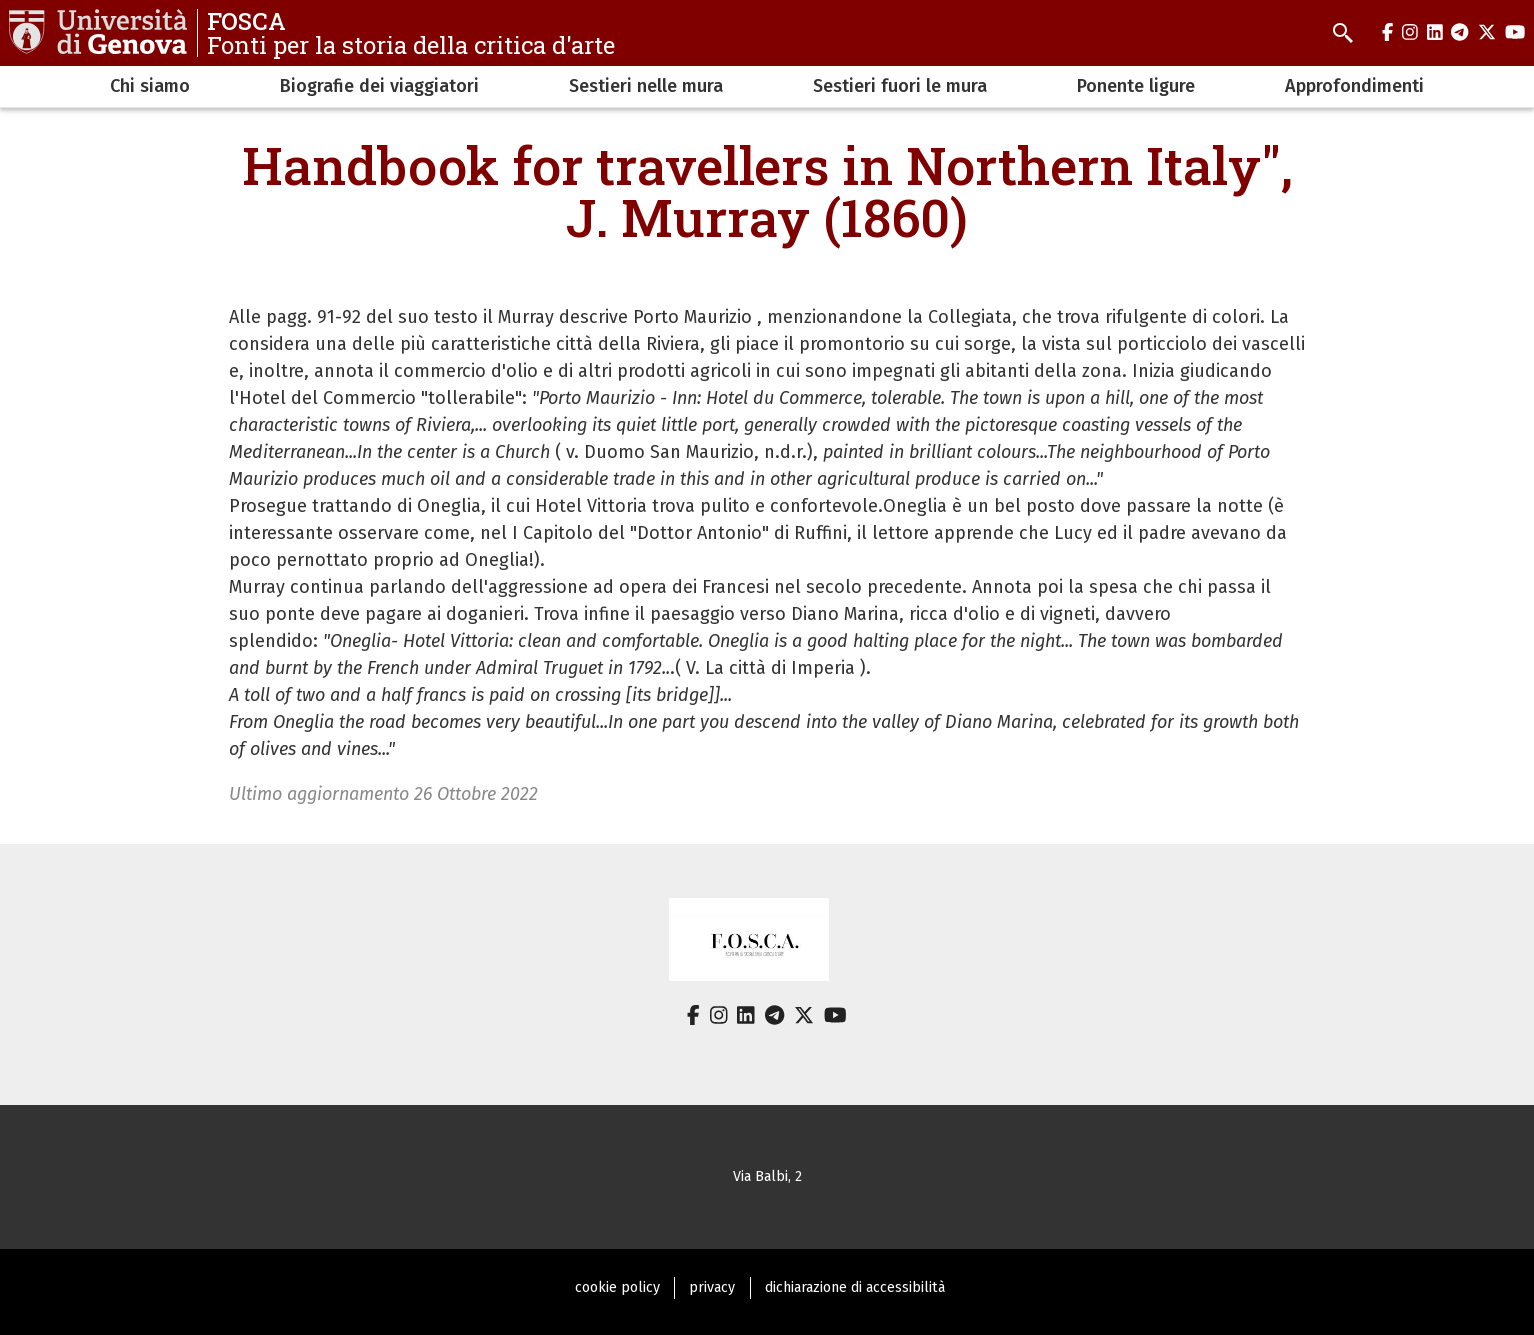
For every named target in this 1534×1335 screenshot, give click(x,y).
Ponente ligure (1136, 86)
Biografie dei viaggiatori (379, 86)
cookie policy (617, 1287)
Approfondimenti (1354, 86)
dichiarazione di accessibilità (855, 1287)
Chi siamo (150, 86)
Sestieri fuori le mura (900, 86)
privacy (712, 1287)
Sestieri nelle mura (646, 86)
